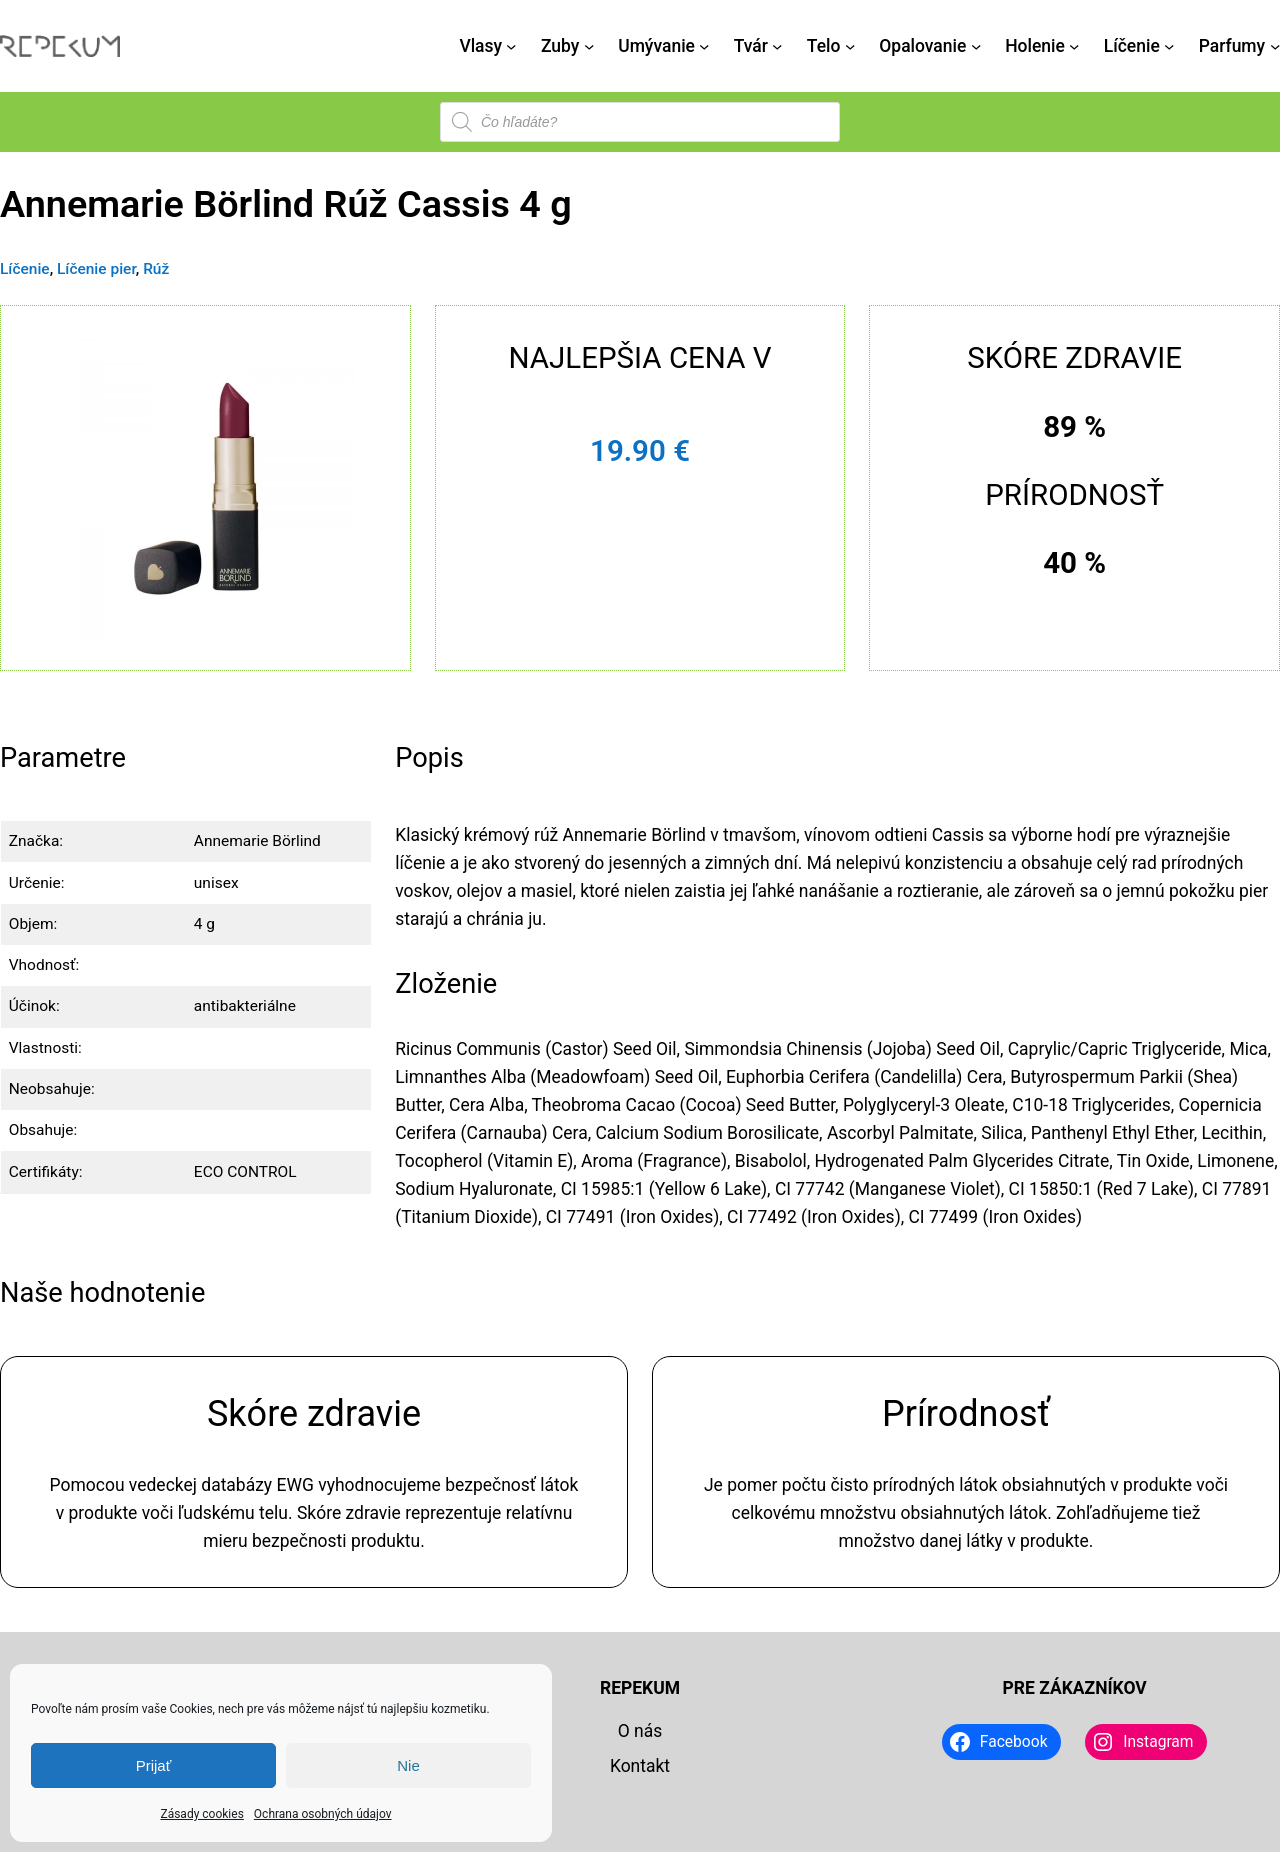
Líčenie (25, 269)
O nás (640, 1731)
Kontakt (640, 1766)
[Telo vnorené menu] (850, 46)
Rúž (156, 269)
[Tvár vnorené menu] (777, 46)
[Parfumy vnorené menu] (1275, 46)
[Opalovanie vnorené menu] (976, 46)
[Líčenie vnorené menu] (1169, 46)
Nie (408, 1765)
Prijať (154, 1765)
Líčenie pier (96, 269)
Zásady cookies (201, 1814)
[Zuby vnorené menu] (589, 46)
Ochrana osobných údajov (323, 1814)
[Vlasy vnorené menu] (511, 46)
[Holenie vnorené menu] (1074, 46)
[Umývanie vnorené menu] (704, 46)
